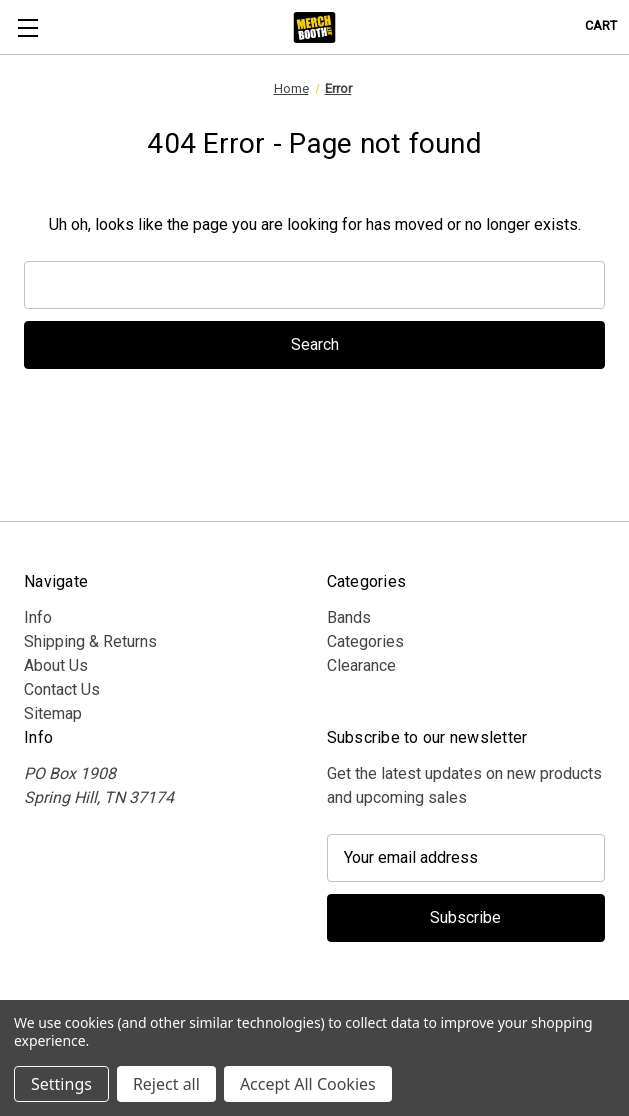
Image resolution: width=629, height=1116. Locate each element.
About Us (56, 665)
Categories (365, 641)
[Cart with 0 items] (601, 25)
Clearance (361, 665)
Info (38, 617)
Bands (349, 617)
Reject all (166, 1084)
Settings (61, 1084)
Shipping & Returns (90, 641)
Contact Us (62, 689)
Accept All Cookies (308, 1084)
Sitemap (53, 713)
